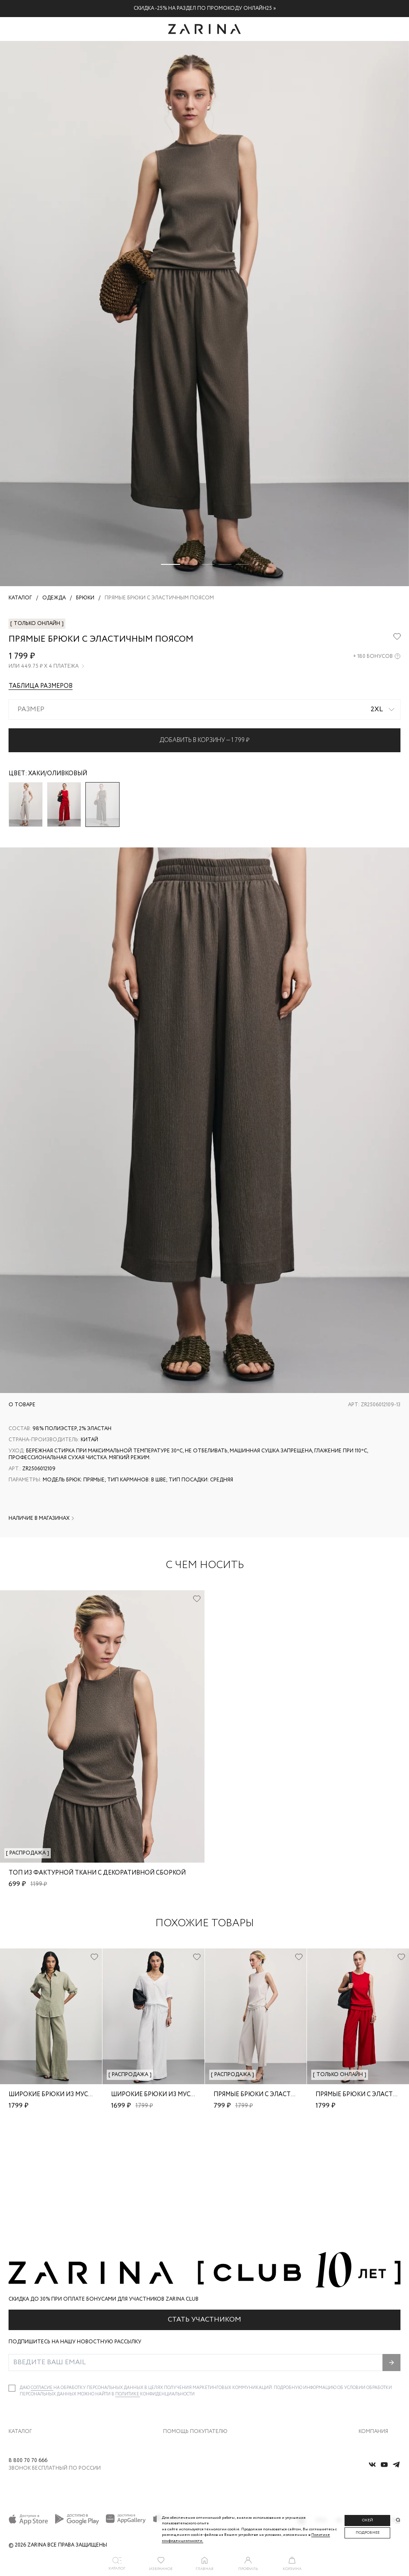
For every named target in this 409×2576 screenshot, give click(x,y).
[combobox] (204, 709)
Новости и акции (379, 2395)
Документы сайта (184, 2430)
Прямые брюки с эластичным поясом (278, 2094)
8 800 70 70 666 (28, 2464)
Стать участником (204, 2217)
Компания (373, 2329)
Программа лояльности (191, 2395)
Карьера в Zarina (379, 2359)
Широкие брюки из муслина (57, 2094)
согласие (42, 2285)
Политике (127, 2292)
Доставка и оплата (185, 2341)
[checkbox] (12, 2285)
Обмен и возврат (182, 2359)
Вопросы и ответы (184, 2377)
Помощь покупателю (195, 2329)
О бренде (369, 2341)
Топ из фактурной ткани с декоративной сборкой (97, 1873)
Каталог (20, 2329)
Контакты (370, 2377)
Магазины (371, 2413)
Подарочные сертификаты (194, 2413)
